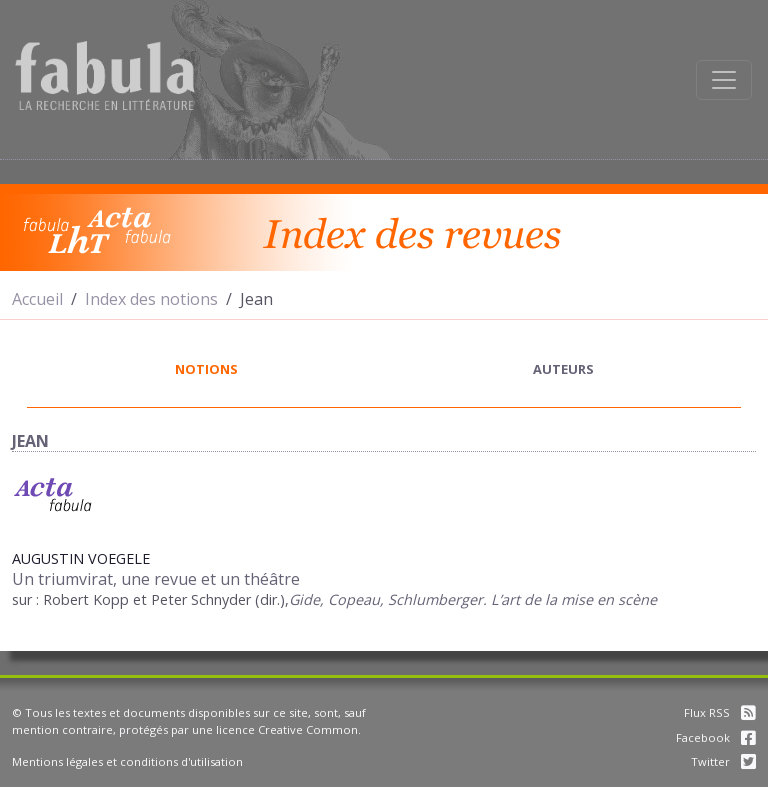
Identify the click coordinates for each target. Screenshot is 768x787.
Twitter (723, 761)
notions (206, 369)
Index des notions (151, 299)
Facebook (716, 737)
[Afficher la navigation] (724, 80)
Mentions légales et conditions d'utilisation (127, 761)
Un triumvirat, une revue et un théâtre (156, 579)
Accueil (37, 299)
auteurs (563, 369)
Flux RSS (720, 712)
